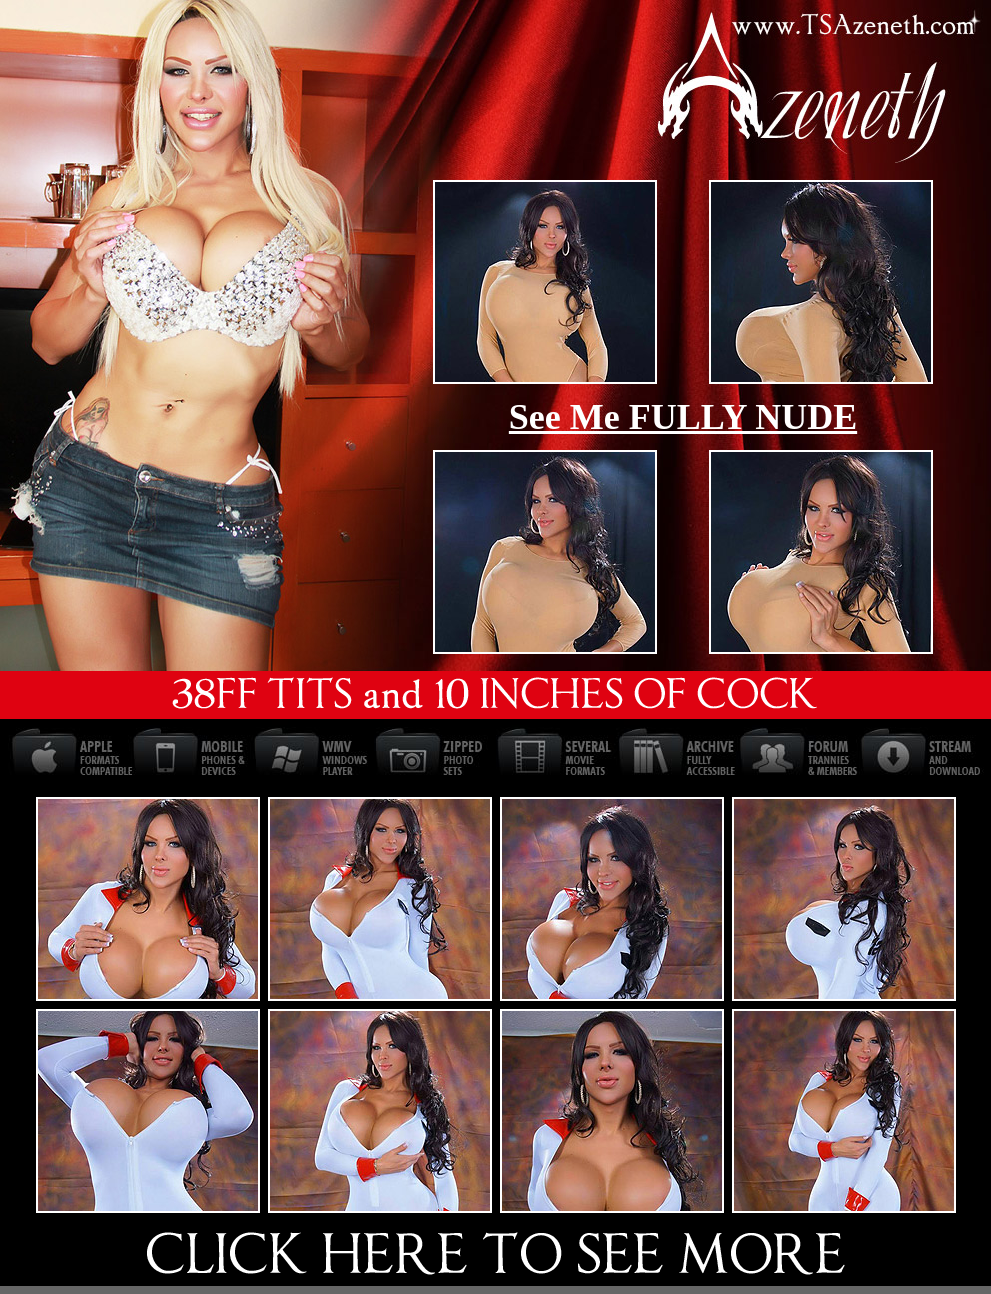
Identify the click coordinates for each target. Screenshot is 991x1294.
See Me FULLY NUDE (683, 417)
